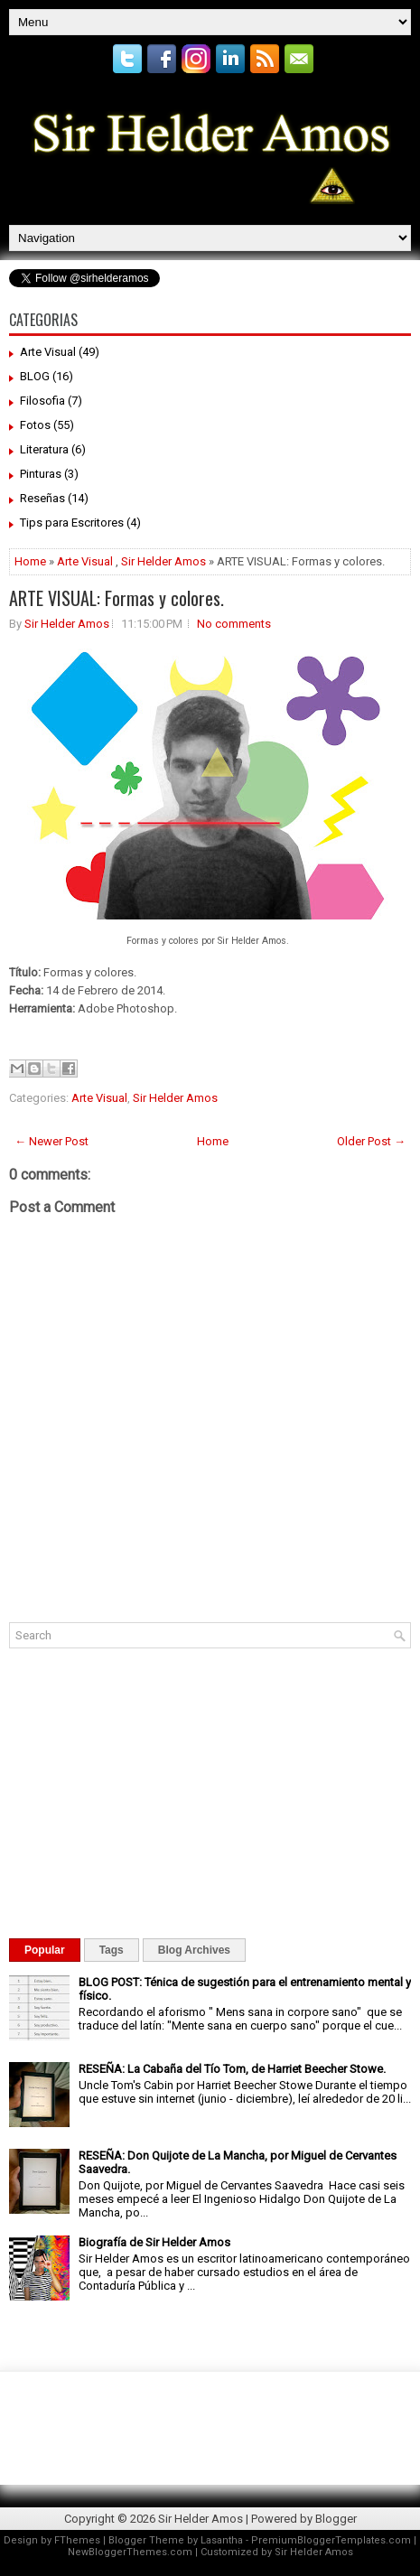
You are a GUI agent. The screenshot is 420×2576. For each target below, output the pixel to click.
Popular (44, 1950)
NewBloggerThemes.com (130, 2552)
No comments (234, 623)
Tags (111, 1950)
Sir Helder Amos (163, 561)
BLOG (35, 376)
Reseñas (42, 498)
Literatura (44, 449)
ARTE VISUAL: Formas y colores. (116, 598)
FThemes (77, 2540)
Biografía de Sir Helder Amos (154, 2242)
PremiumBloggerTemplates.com (331, 2540)
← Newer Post (51, 1141)
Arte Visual (48, 352)
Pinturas (40, 474)
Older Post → (371, 1141)
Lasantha (222, 2540)
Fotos (35, 425)
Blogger (336, 2518)
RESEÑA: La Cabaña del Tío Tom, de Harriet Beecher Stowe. (232, 2069)
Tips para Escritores (72, 522)
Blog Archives (194, 1950)
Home (30, 561)
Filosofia (42, 400)
